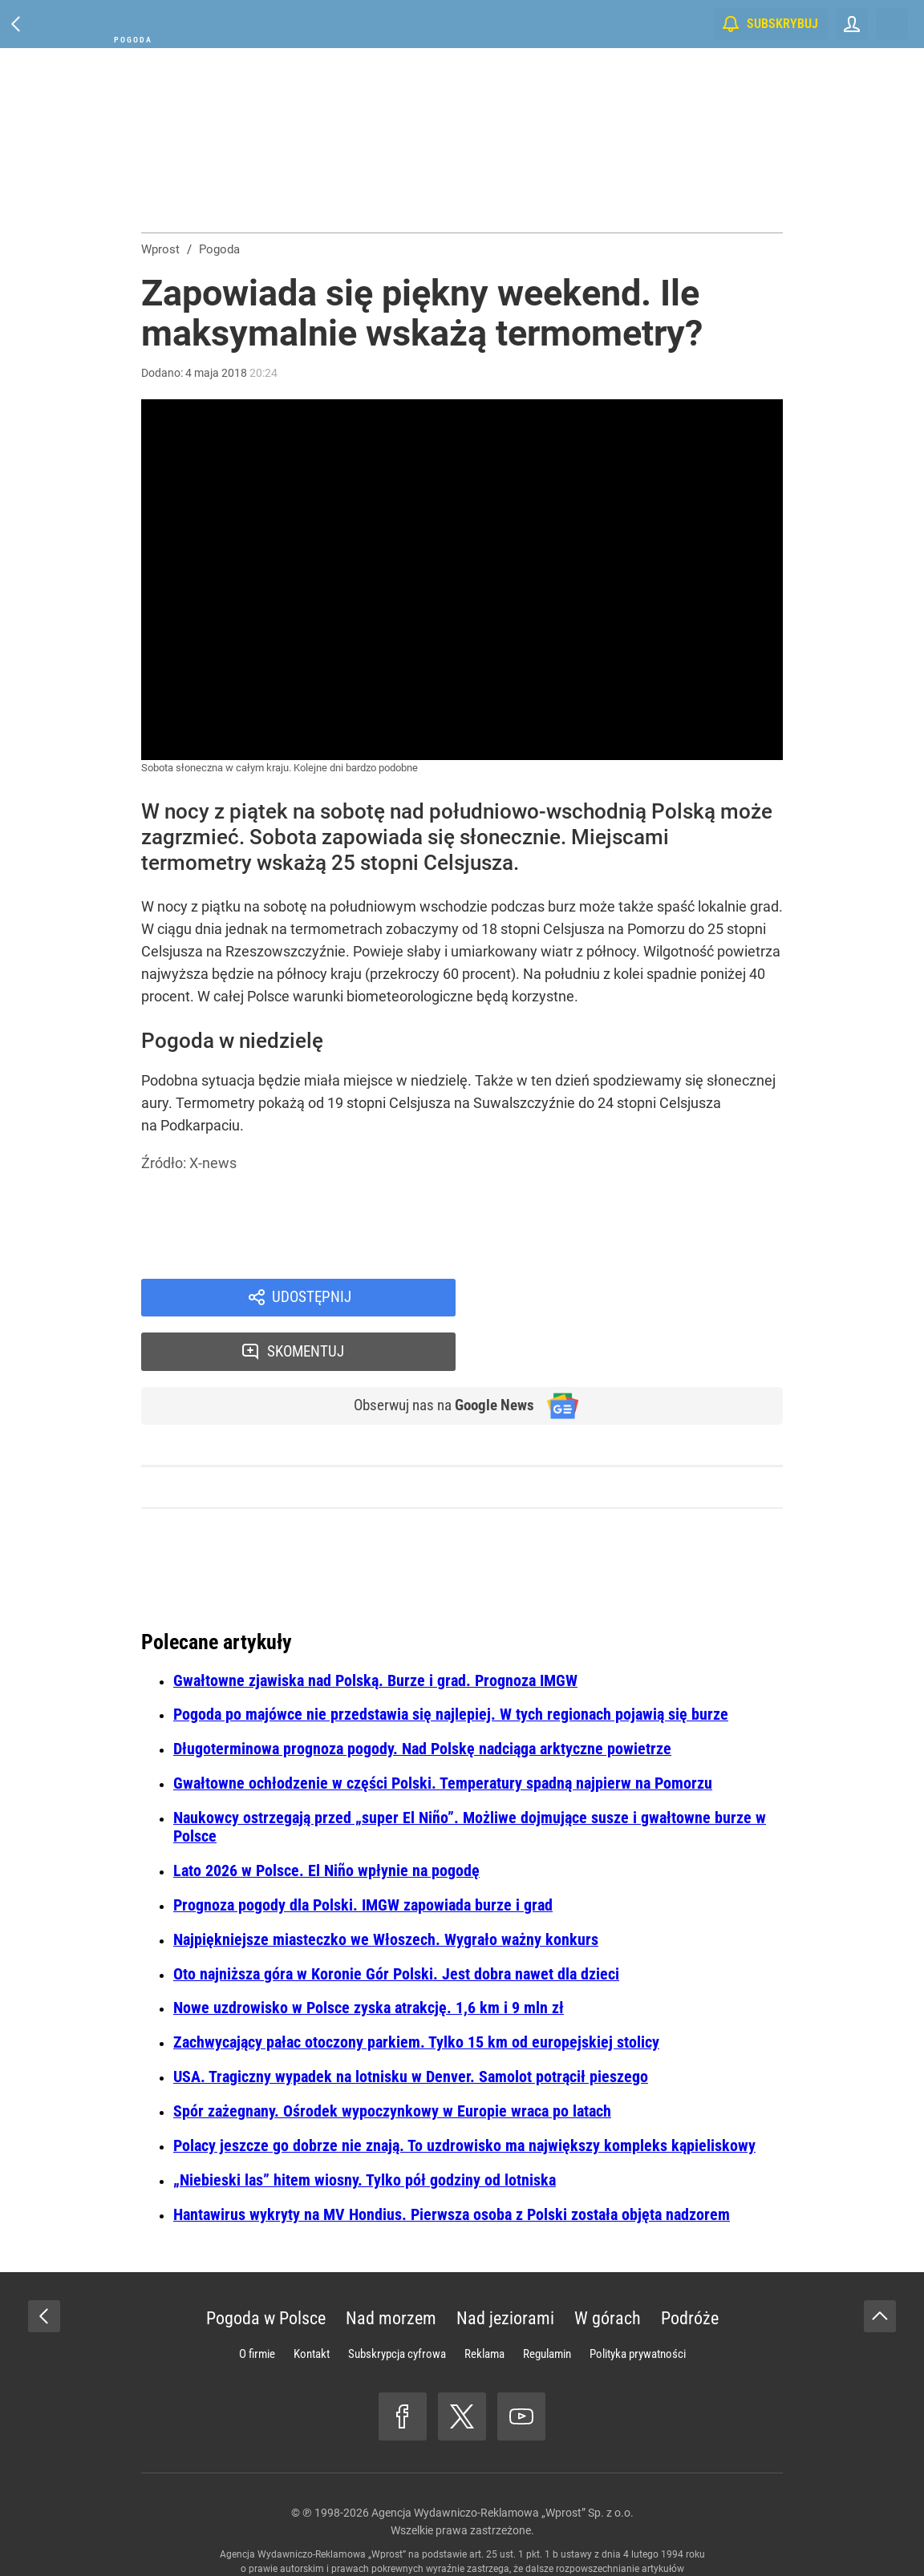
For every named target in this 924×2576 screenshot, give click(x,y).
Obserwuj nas (436, 1355)
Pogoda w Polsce (266, 2268)
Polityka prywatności (638, 2303)
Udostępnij (311, 1298)
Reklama (484, 2303)
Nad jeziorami (505, 2268)
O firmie (257, 2303)
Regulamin (547, 2303)
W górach (607, 2268)
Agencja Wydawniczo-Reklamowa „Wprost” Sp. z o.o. (502, 2462)
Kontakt (312, 2303)
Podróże (690, 2268)
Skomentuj (640, 1298)
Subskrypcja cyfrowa (397, 2303)
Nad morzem (391, 2268)
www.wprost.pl (486, 2532)
